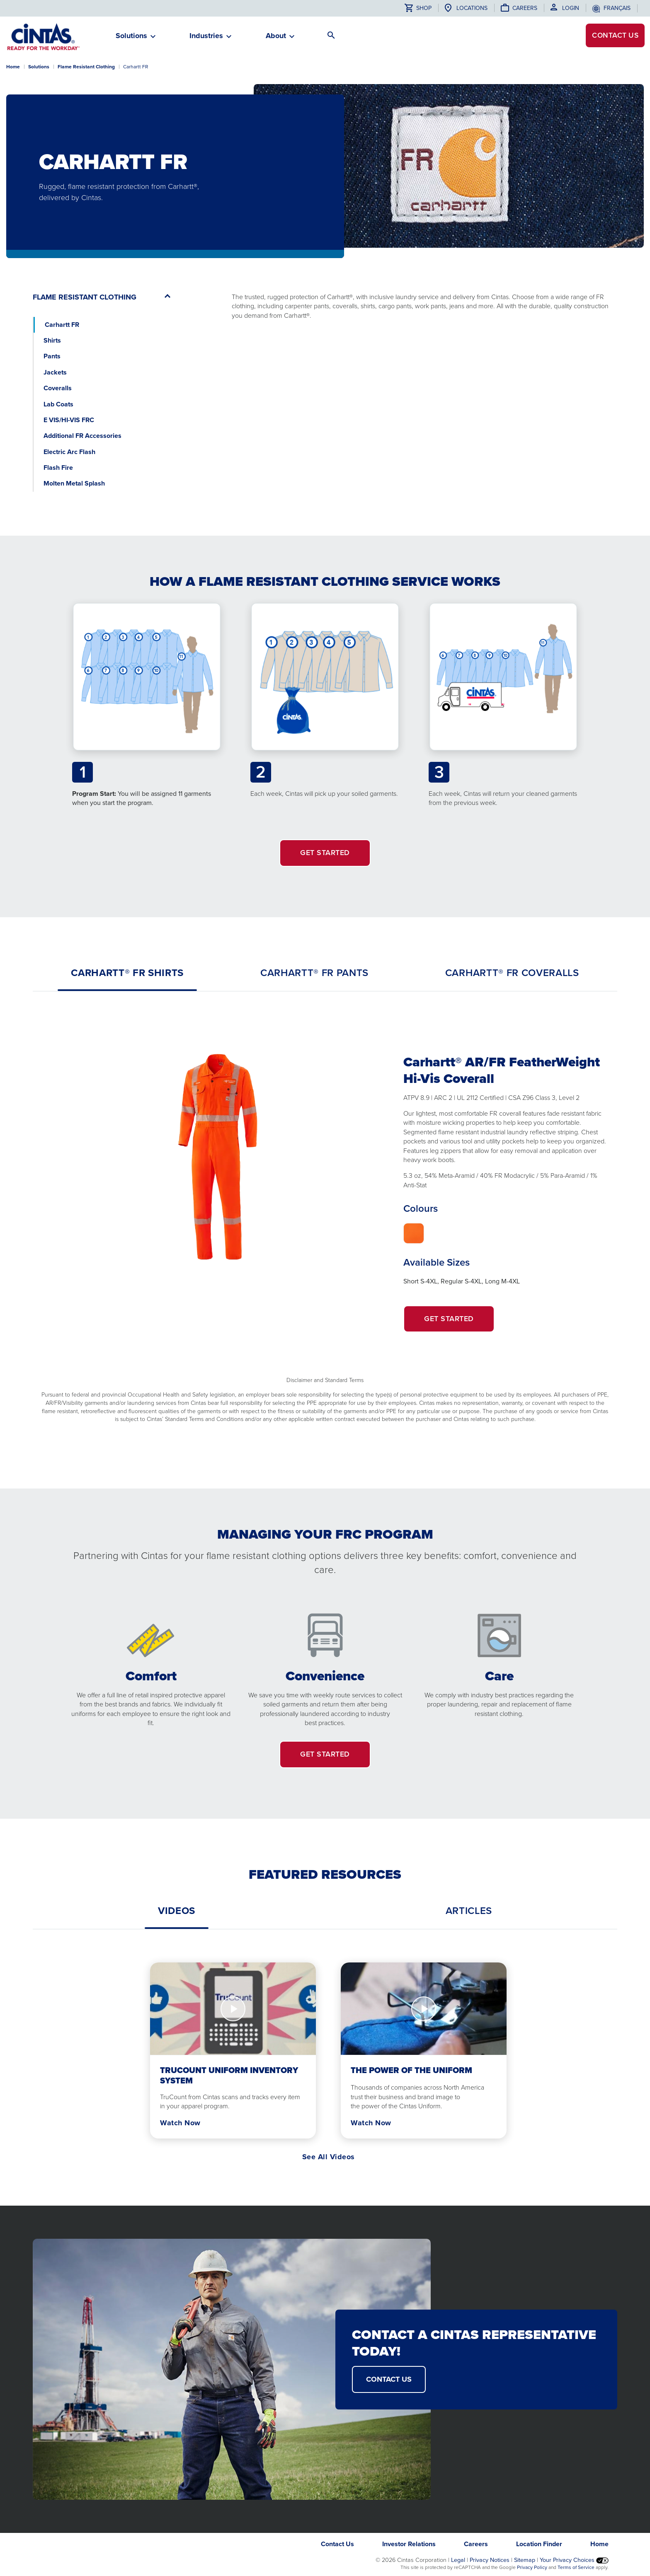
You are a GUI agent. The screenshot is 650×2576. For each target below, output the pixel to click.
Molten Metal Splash (74, 483)
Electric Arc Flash (69, 452)
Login (570, 8)
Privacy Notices (489, 2559)
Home (13, 66)
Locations (472, 8)
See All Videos (328, 2157)
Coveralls (58, 388)
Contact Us (337, 2544)
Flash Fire (58, 467)
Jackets (55, 372)
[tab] (127, 973)
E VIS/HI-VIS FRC (69, 420)
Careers (524, 8)
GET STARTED (325, 852)
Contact (613, 36)
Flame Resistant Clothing (86, 66)
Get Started (459, 1322)
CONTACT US (389, 2379)
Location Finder (539, 2544)
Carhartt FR (62, 324)
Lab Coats (58, 404)
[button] (131, 39)
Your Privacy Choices (574, 2559)
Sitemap (524, 2559)
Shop (418, 8)
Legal (458, 2559)
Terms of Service (576, 2567)
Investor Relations (409, 2544)
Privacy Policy (532, 2567)
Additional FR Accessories (82, 435)
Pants (52, 356)
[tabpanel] (325, 1221)
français (617, 8)
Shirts (52, 340)
